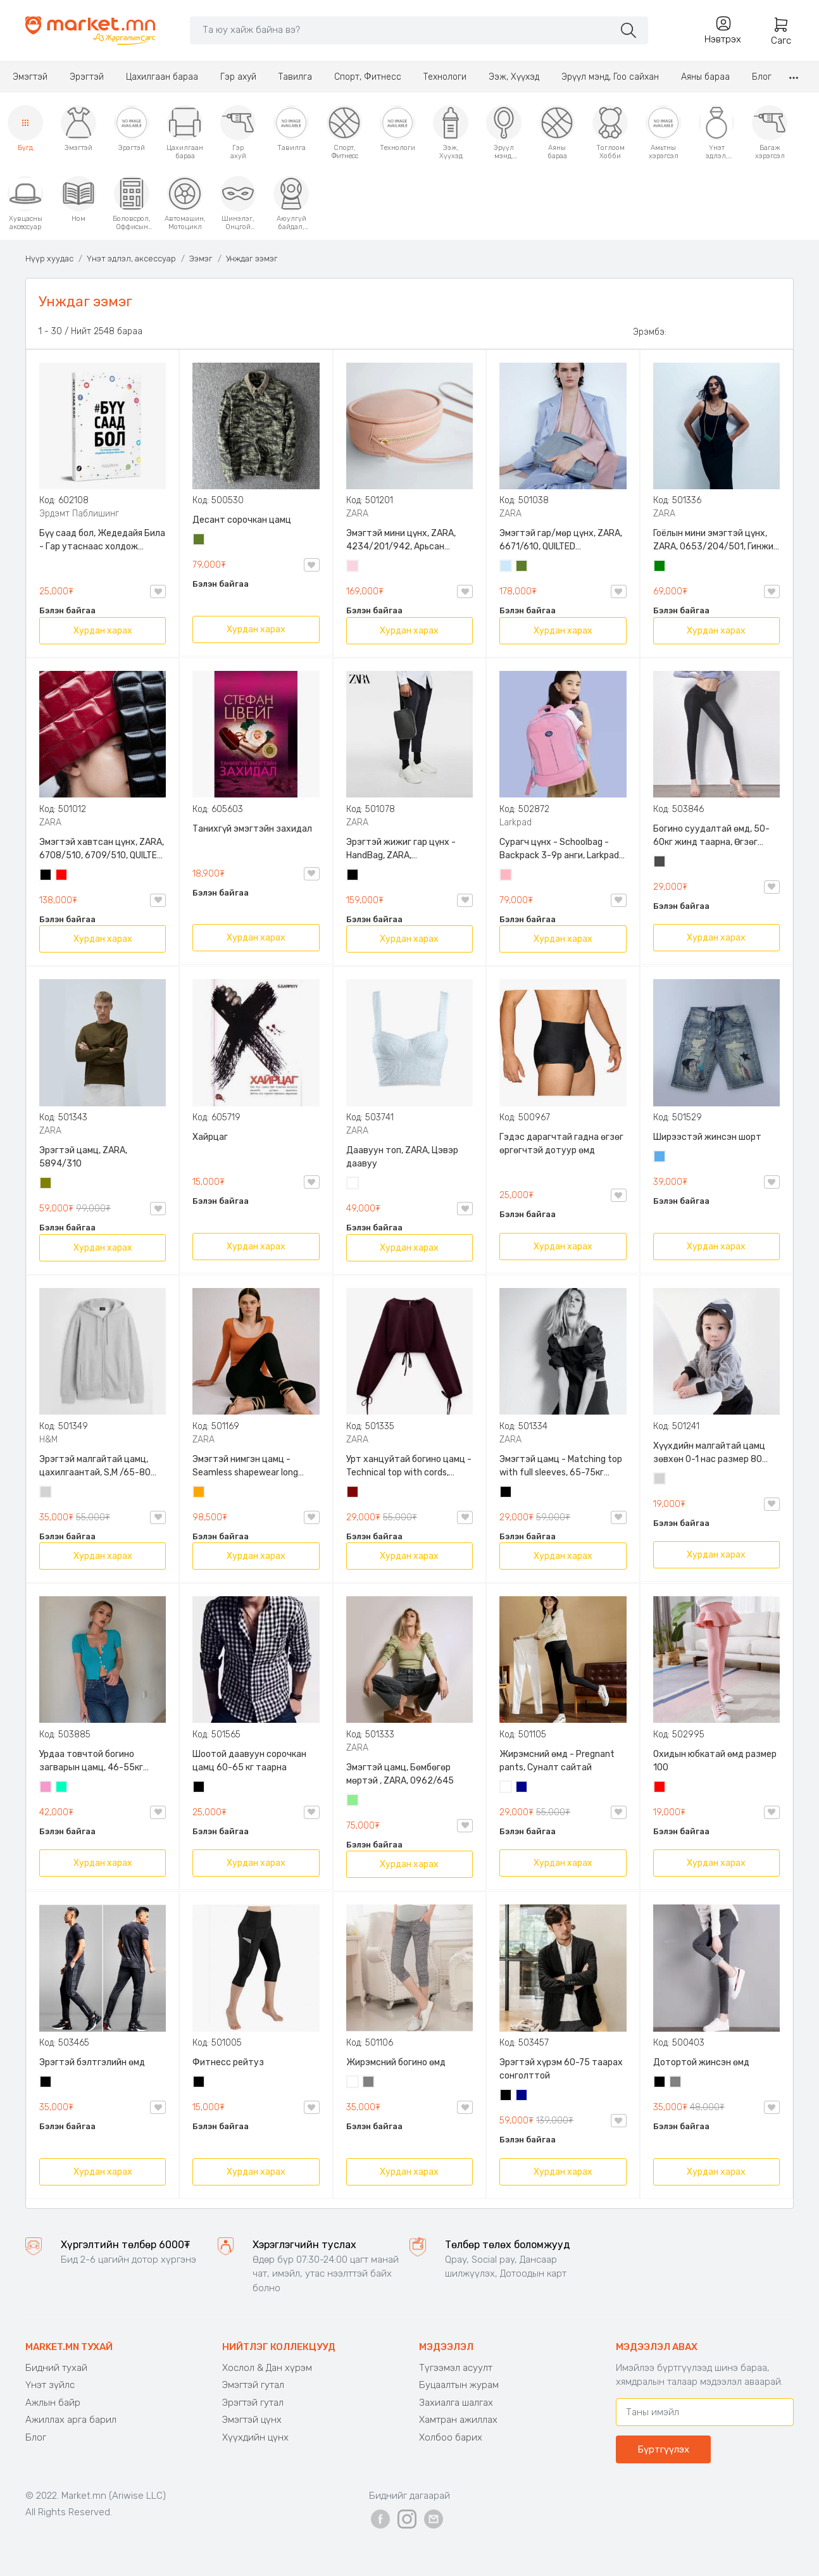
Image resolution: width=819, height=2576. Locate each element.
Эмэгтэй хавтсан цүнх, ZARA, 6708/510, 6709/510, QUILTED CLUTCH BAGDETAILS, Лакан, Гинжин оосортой (101, 849)
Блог (762, 77)
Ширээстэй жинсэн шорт (707, 1137)
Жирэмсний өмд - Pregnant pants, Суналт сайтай (557, 1761)
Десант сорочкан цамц (241, 520)
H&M (48, 1439)
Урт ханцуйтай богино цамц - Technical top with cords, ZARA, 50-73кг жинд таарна (409, 1466)
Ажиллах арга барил (70, 2419)
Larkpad (515, 822)
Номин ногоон (62, 1788)
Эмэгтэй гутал (253, 2385)
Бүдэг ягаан (46, 1788)
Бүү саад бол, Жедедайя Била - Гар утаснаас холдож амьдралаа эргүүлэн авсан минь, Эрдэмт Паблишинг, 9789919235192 (102, 540)
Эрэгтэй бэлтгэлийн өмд (92, 2062)
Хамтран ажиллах (458, 2419)
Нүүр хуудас (49, 258)
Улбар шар (199, 1493)
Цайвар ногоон (353, 1801)
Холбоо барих (450, 2437)
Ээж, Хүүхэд (514, 77)
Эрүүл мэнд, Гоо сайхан (610, 77)
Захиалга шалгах (456, 2402)
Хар (46, 876)
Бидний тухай (56, 2367)
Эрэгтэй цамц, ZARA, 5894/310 (83, 1157)
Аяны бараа (705, 77)
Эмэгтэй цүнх (252, 2419)
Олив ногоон (46, 1184)
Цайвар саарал (46, 1493)
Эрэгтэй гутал (253, 2402)
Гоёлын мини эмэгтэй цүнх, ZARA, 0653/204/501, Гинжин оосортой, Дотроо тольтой (715, 540)
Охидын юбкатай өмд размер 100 (715, 1761)
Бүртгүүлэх (663, 2449)
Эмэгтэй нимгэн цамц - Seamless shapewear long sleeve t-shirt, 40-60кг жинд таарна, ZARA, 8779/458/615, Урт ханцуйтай (254, 1466)
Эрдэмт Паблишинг (79, 513)
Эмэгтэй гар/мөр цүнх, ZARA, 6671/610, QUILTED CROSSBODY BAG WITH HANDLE (560, 540)
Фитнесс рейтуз (228, 2062)
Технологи (444, 77)
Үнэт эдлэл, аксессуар (131, 258)
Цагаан (353, 1184)
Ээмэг (201, 258)
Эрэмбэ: (649, 332)
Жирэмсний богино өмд (396, 2062)
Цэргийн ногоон (199, 540)
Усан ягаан (353, 567)
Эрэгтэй (87, 77)
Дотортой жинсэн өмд (701, 2062)
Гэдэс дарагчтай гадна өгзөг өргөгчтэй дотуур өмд (561, 1144)
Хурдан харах (102, 630)
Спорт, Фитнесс (367, 77)
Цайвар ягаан (506, 876)
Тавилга (295, 77)
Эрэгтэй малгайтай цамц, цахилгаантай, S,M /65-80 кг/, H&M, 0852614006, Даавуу (95, 1466)
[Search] (401, 29)
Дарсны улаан (353, 1493)
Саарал (369, 2083)
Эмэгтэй (30, 77)
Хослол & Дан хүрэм (267, 2367)
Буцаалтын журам (459, 2385)
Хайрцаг (210, 1137)
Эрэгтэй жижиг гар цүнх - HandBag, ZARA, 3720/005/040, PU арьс (401, 849)
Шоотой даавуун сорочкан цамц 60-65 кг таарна (249, 1761)
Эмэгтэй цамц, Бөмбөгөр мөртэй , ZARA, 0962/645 (400, 1774)
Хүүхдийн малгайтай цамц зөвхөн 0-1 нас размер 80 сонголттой (709, 1453)
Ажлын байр (52, 2402)
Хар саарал (660, 863)
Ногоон (660, 567)
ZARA (357, 513)
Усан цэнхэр (506, 567)
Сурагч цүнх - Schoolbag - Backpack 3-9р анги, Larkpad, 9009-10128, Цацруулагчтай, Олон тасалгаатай (561, 849)
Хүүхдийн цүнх (255, 2437)
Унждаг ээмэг (252, 258)
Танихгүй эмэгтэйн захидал (252, 828)
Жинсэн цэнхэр (660, 1158)
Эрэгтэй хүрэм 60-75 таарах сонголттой (561, 2069)
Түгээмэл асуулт (455, 2367)
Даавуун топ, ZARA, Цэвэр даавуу (402, 1157)
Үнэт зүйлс (50, 2385)
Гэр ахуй (238, 77)
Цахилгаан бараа (162, 77)
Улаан (62, 876)
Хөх (522, 1788)
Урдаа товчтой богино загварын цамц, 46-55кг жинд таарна (91, 1761)
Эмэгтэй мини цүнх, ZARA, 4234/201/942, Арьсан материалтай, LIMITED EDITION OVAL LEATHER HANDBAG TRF (409, 540)
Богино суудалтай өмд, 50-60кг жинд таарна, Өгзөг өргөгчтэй (711, 836)
